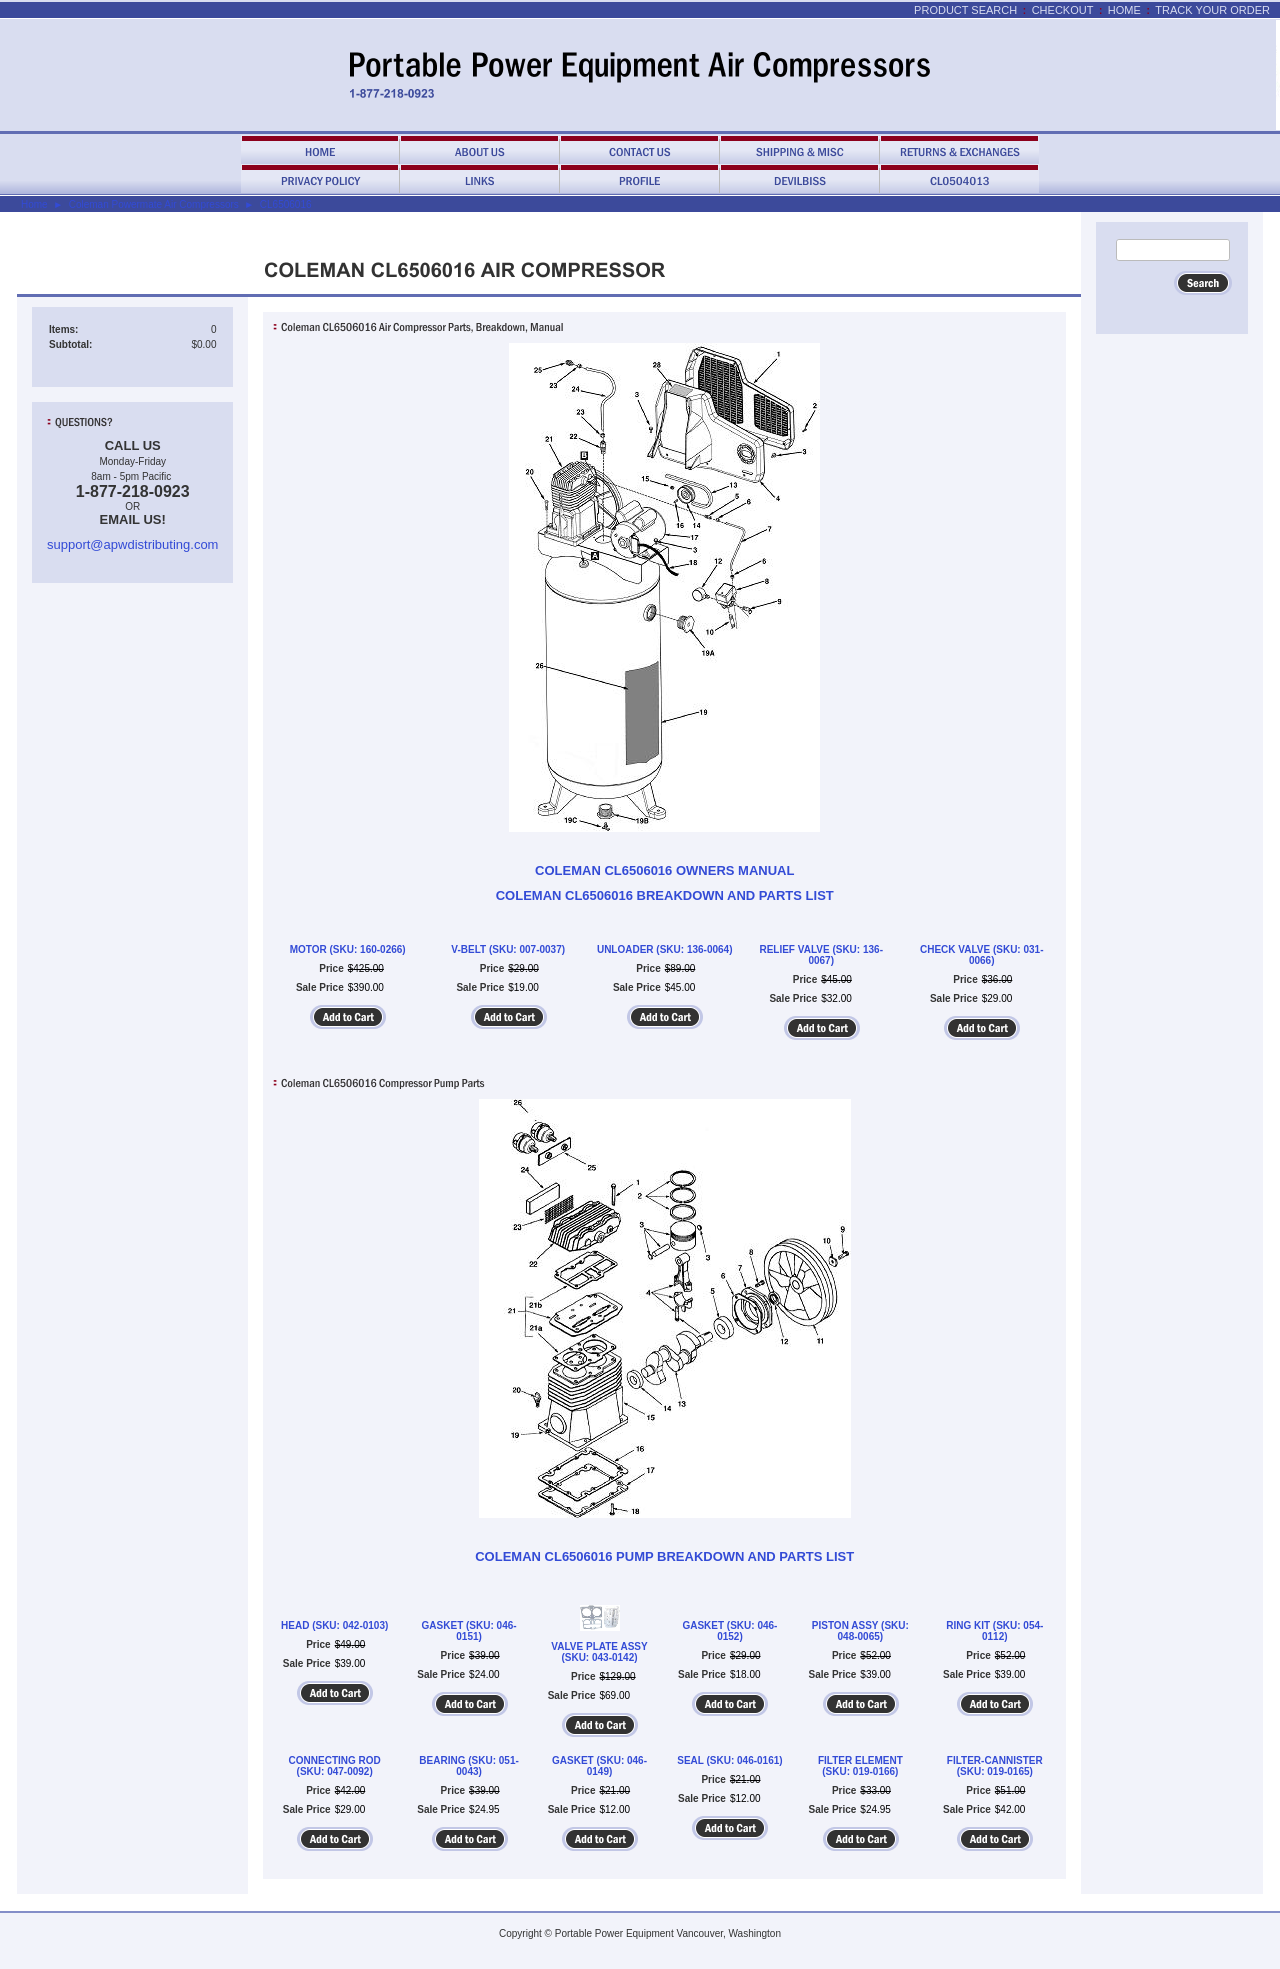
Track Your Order (1212, 10)
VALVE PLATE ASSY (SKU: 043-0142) (599, 1652)
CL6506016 (286, 204)
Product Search (965, 10)
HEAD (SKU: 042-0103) (334, 1625)
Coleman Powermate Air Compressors (154, 204)
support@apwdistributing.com (132, 544)
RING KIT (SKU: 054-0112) (994, 1631)
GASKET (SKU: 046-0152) (729, 1631)
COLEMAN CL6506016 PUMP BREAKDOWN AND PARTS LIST (664, 1556)
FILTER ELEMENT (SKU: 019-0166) (860, 1766)
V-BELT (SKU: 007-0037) (508, 949)
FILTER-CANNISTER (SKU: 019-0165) (995, 1766)
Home (1124, 10)
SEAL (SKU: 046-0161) (729, 1760)
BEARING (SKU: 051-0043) (468, 1766)
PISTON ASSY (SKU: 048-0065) (860, 1631)
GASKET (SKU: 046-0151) (469, 1631)
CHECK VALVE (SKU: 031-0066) (982, 955)
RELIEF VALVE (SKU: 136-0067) (821, 955)
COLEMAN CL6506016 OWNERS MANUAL (664, 870)
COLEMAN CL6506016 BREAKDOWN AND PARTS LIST (665, 895)
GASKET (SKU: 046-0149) (599, 1766)
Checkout (1063, 10)
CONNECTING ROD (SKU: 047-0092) (335, 1766)
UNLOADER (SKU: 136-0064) (665, 949)
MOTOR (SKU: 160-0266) (348, 949)
